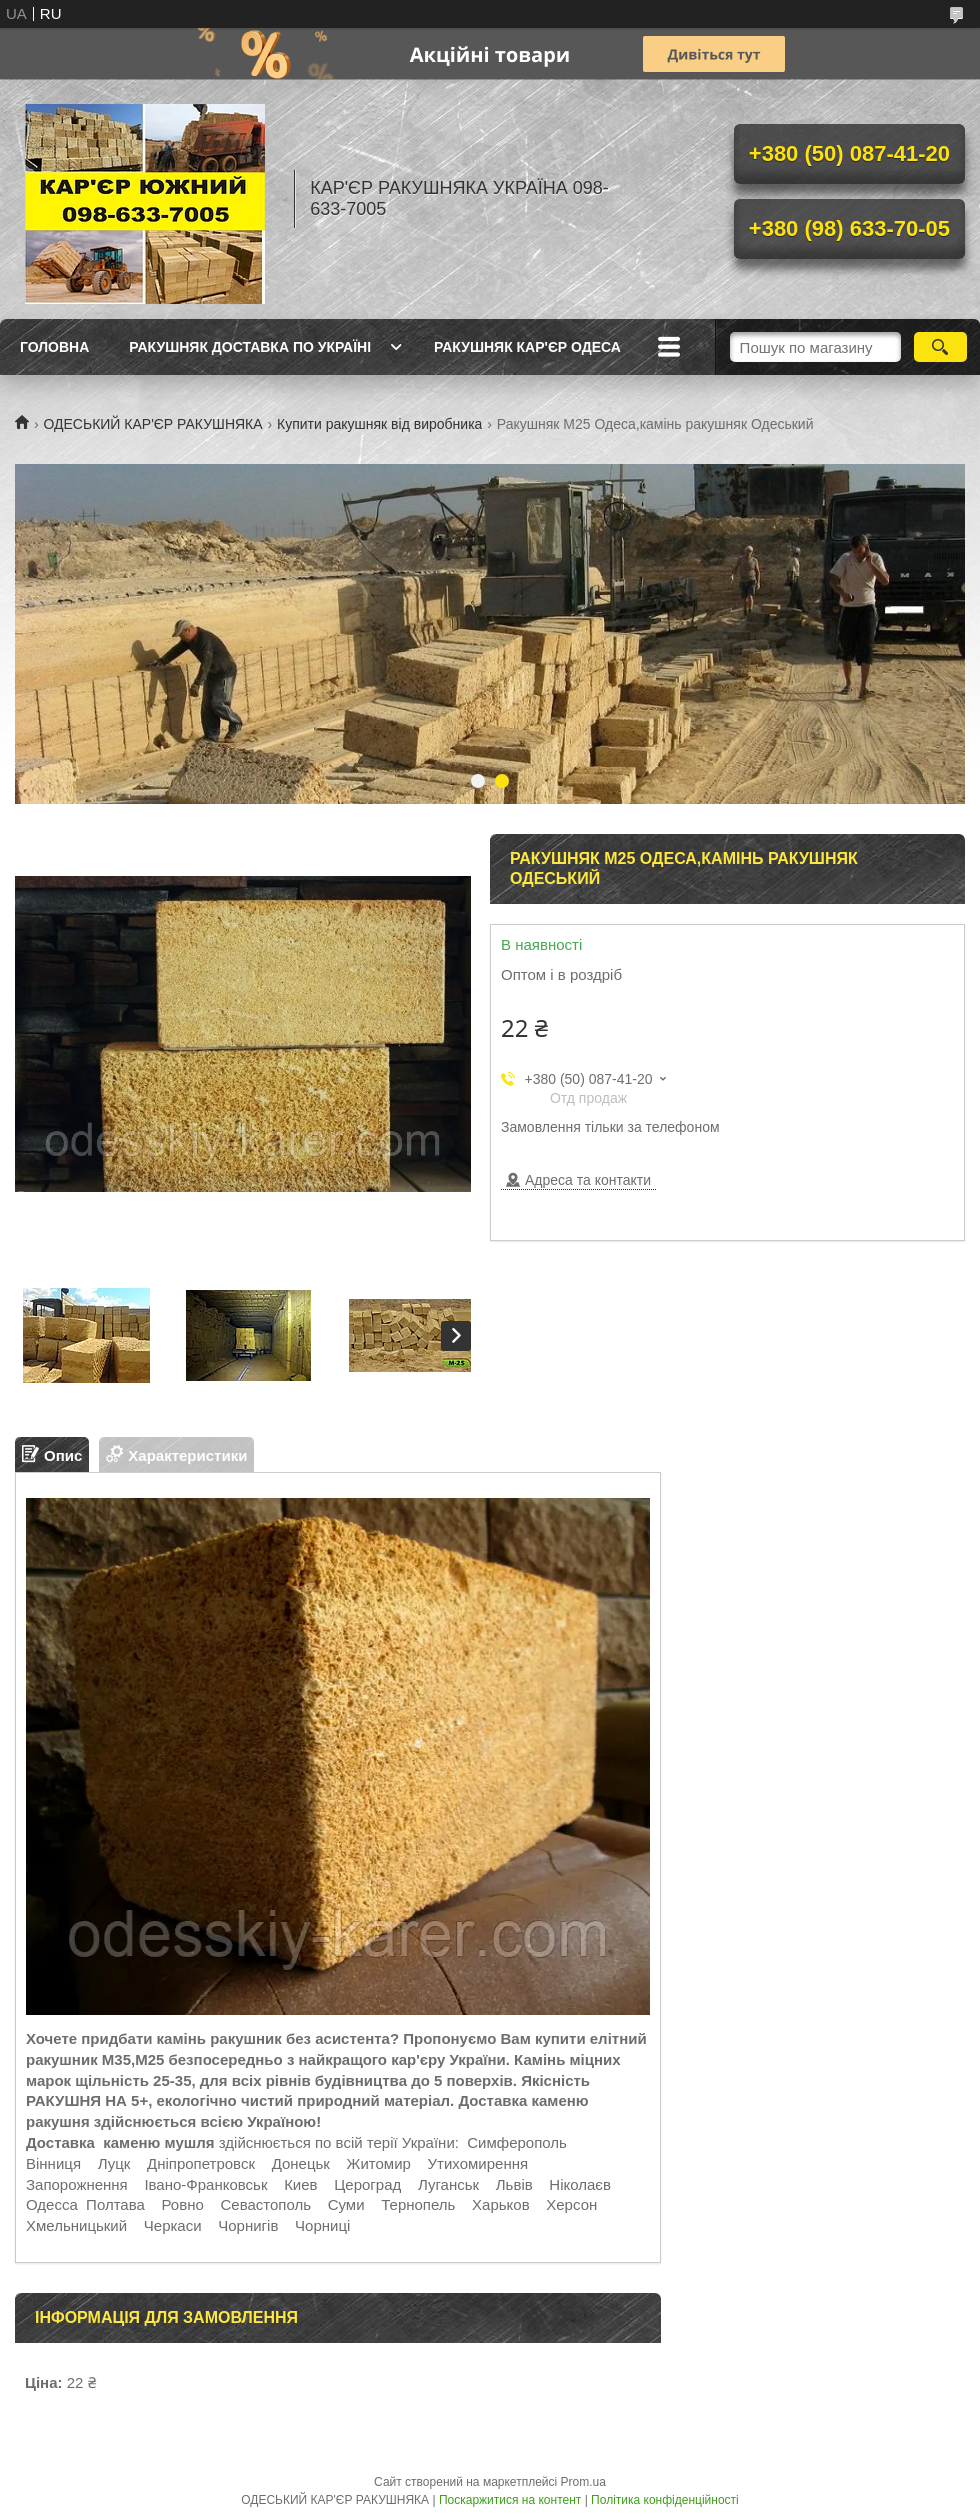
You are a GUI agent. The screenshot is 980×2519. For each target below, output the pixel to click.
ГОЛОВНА (54, 347)
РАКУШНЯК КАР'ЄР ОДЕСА (527, 347)
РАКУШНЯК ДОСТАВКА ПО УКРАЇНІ (250, 347)
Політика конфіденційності (665, 2500)
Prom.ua (583, 2482)
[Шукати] (940, 347)
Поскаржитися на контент (510, 2500)
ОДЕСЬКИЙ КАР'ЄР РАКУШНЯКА (152, 424)
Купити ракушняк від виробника (379, 424)
